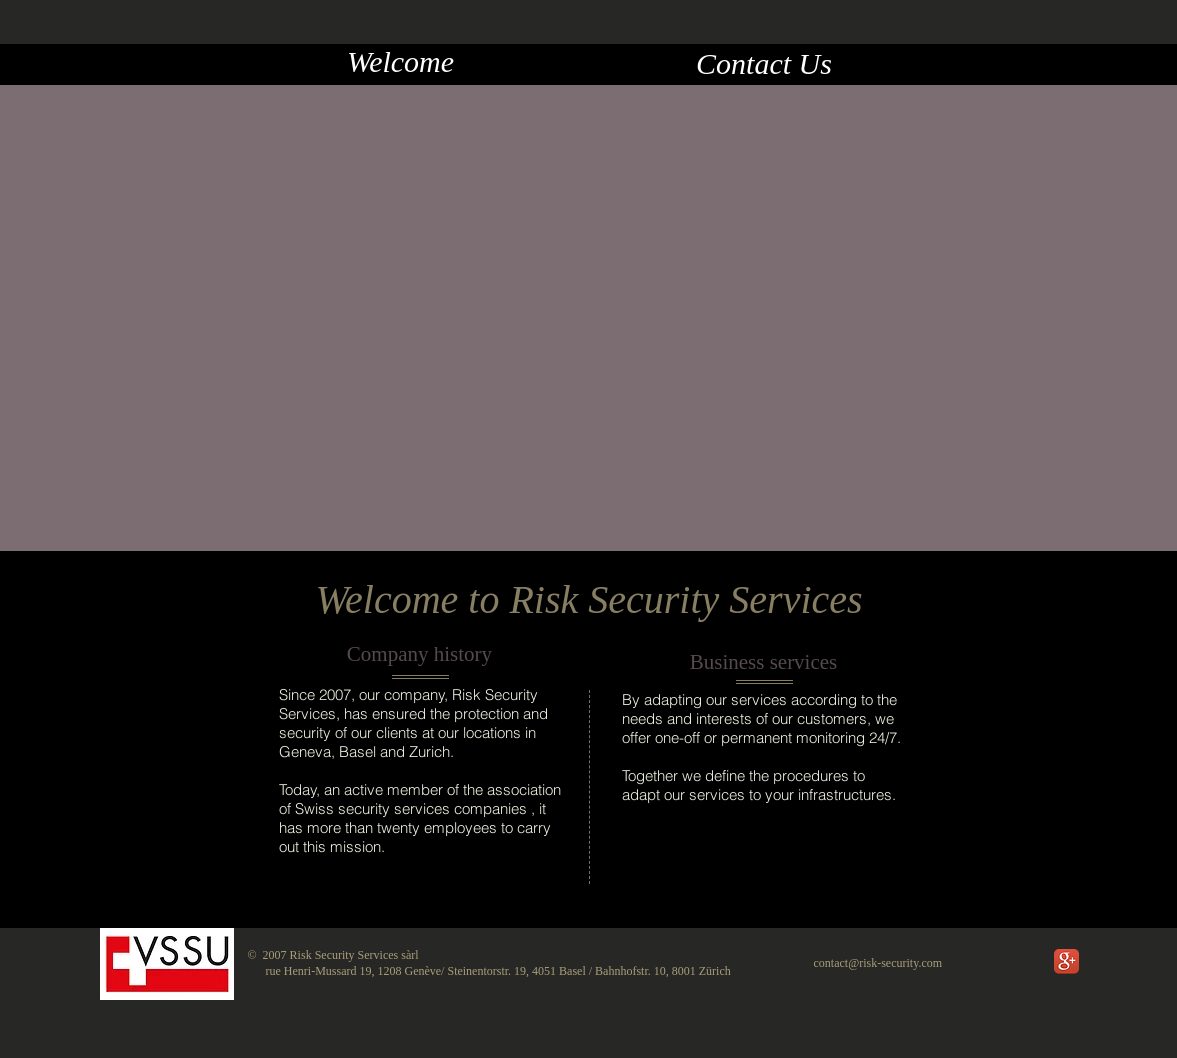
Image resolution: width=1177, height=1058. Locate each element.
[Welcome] (401, 62)
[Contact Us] (764, 64)
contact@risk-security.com (878, 963)
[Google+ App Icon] (1066, 961)
